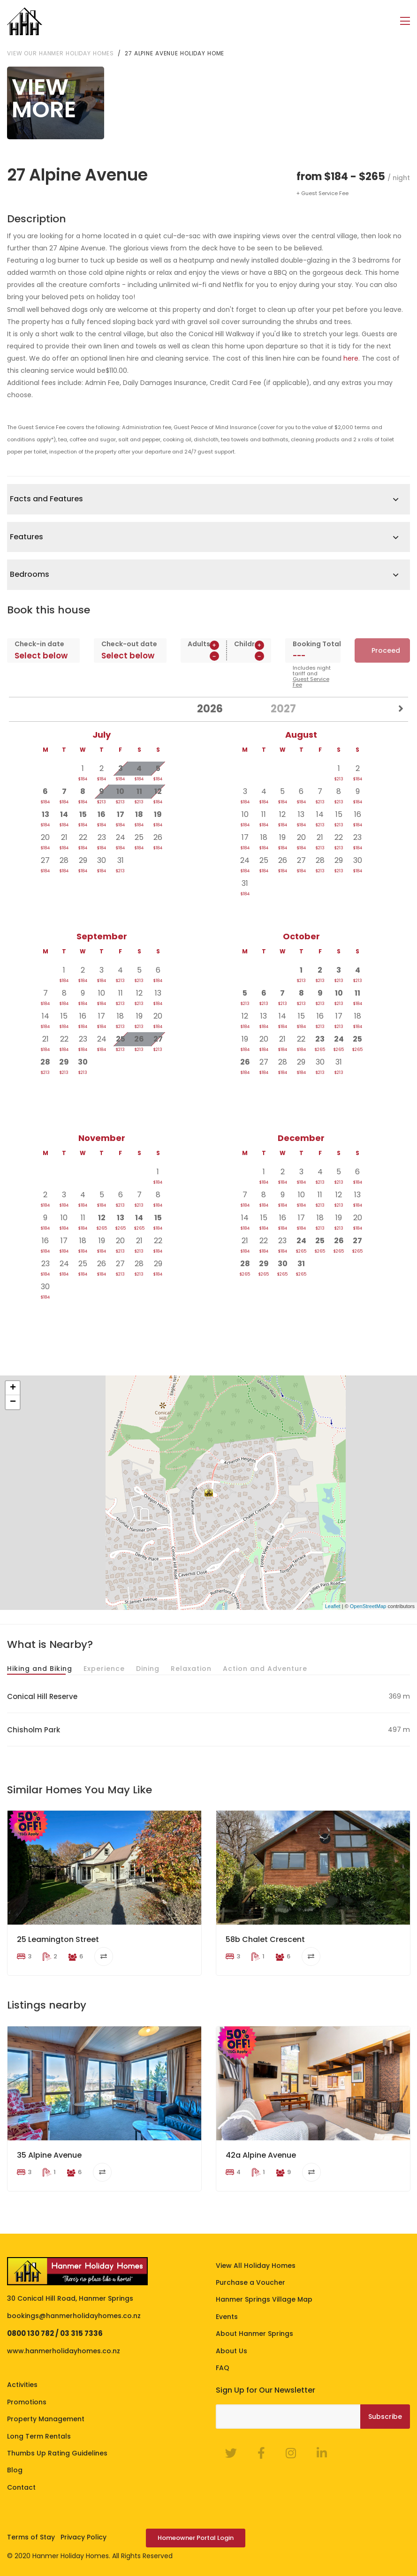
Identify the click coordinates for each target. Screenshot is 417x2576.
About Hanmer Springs (254, 2333)
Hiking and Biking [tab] (39, 1668)
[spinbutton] (203, 656)
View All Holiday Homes (256, 2265)
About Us (231, 2351)
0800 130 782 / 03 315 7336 (55, 2333)
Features (26, 536)
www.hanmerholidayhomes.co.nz (63, 2351)
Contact (21, 2487)
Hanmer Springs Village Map (264, 2299)
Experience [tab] (104, 1668)
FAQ (222, 2367)
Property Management (45, 2419)
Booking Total (313, 644)
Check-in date (39, 644)
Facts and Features (46, 498)
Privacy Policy (83, 2537)
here (350, 358)
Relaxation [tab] (191, 1668)
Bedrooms (29, 574)
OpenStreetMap (368, 1606)
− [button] (13, 1402)
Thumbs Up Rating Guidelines (57, 2453)
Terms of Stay (31, 2537)
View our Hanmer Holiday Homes (60, 53)
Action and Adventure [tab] (265, 1668)
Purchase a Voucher (250, 2282)
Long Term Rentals (39, 2436)
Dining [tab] (147, 1668)
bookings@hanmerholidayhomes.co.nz (74, 2315)
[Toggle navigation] (405, 21)
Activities (22, 2384)
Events (227, 2316)
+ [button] (13, 1388)
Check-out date (129, 644)
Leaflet (333, 1606)
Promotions (26, 2402)
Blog (15, 2470)
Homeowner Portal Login (196, 2537)
